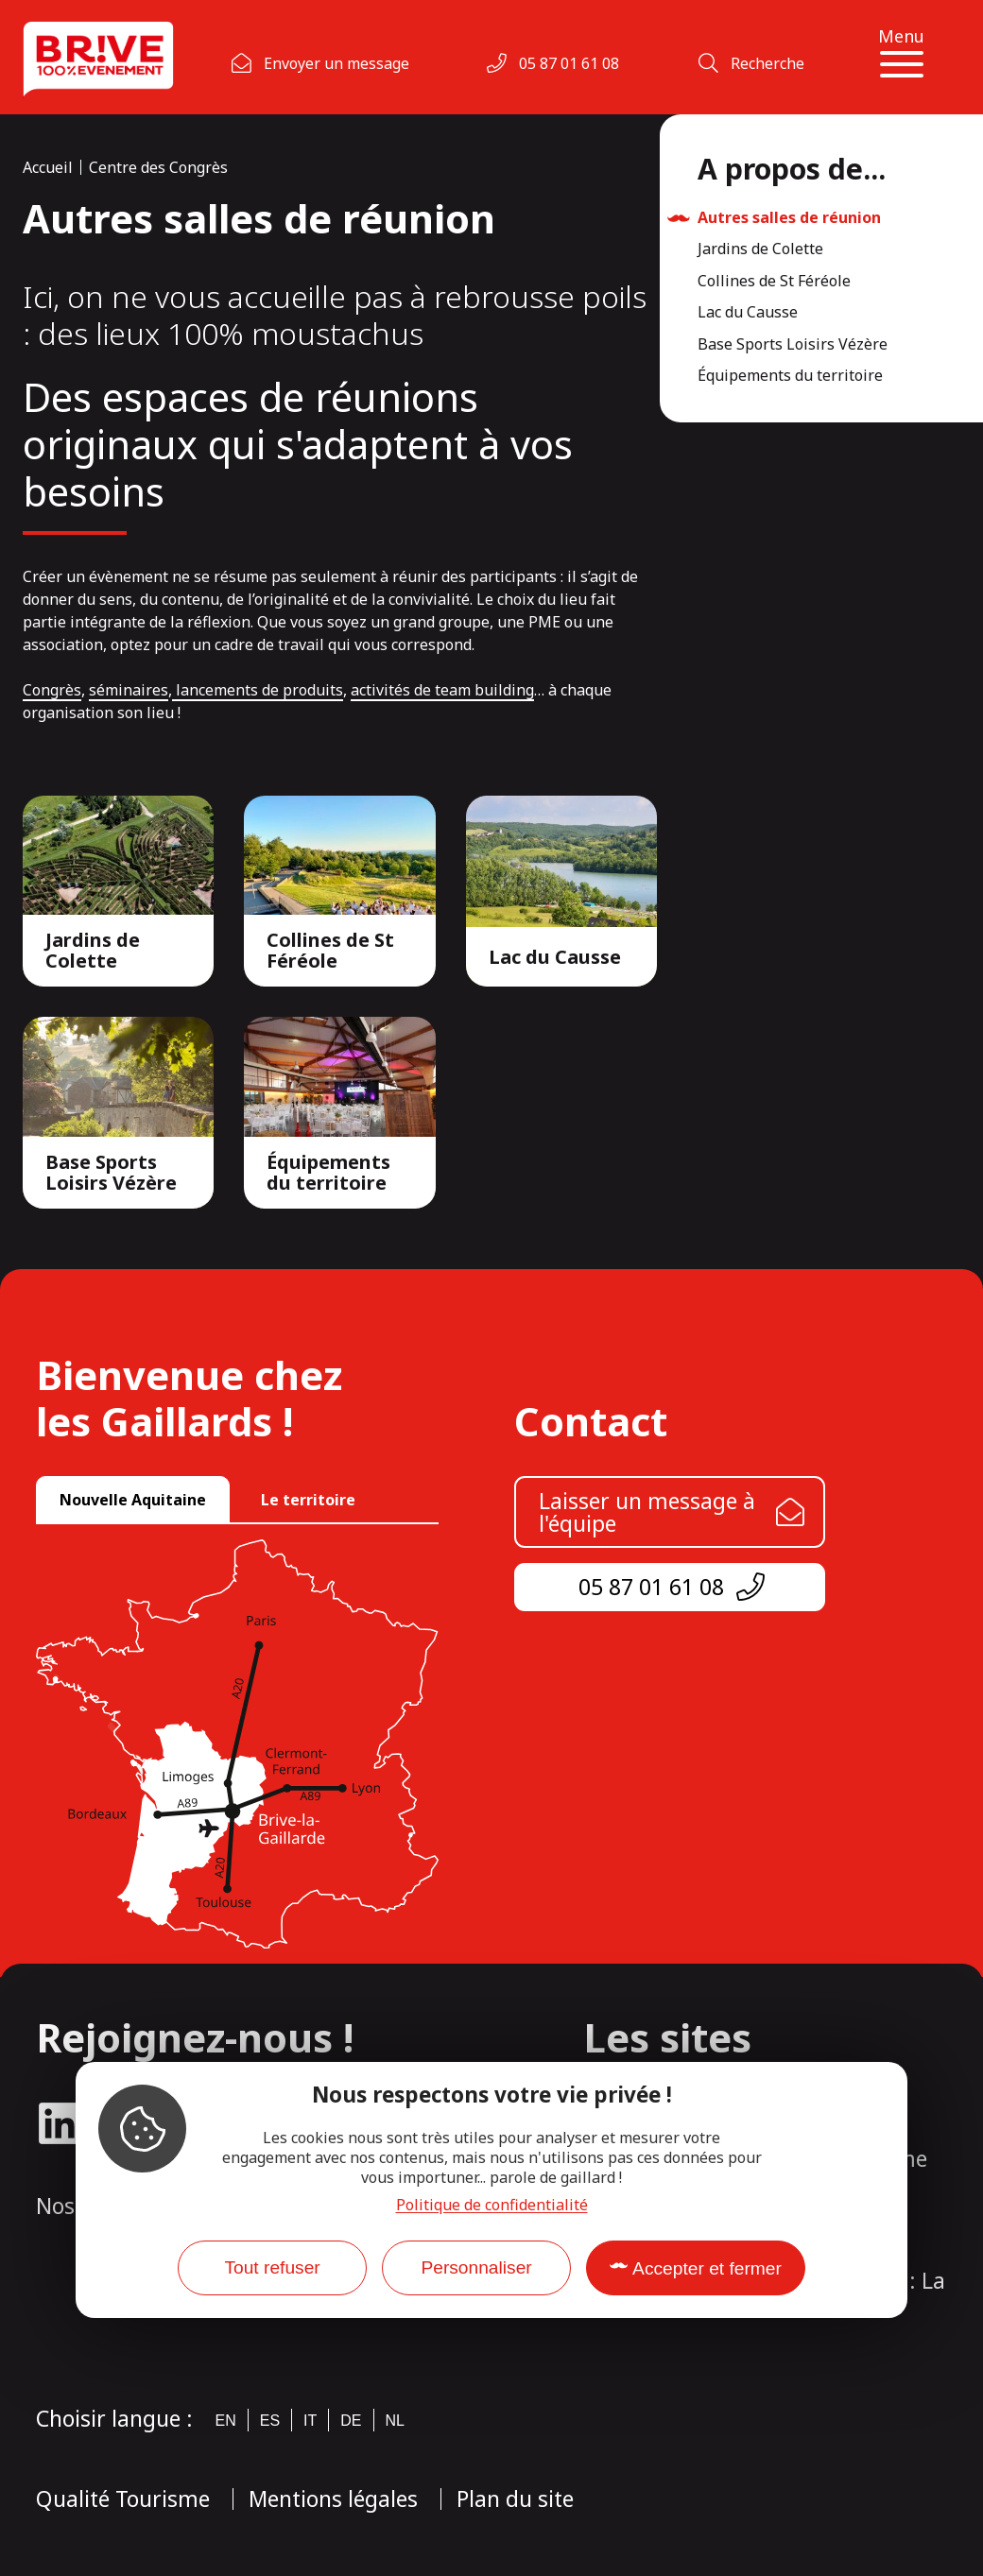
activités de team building (442, 689)
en (226, 2421)
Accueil (48, 167)
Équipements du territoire (790, 376)
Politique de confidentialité (492, 2204)
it (310, 2421)
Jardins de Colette (760, 249)
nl (395, 2421)
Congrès (52, 689)
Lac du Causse (748, 312)
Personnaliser (476, 2267)
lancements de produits (257, 689)
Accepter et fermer (707, 2268)
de (350, 2421)
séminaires (128, 689)
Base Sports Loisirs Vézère (793, 344)
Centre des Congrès (158, 167)
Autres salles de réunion (789, 218)
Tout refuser (271, 2267)
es (270, 2421)
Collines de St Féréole (774, 281)
